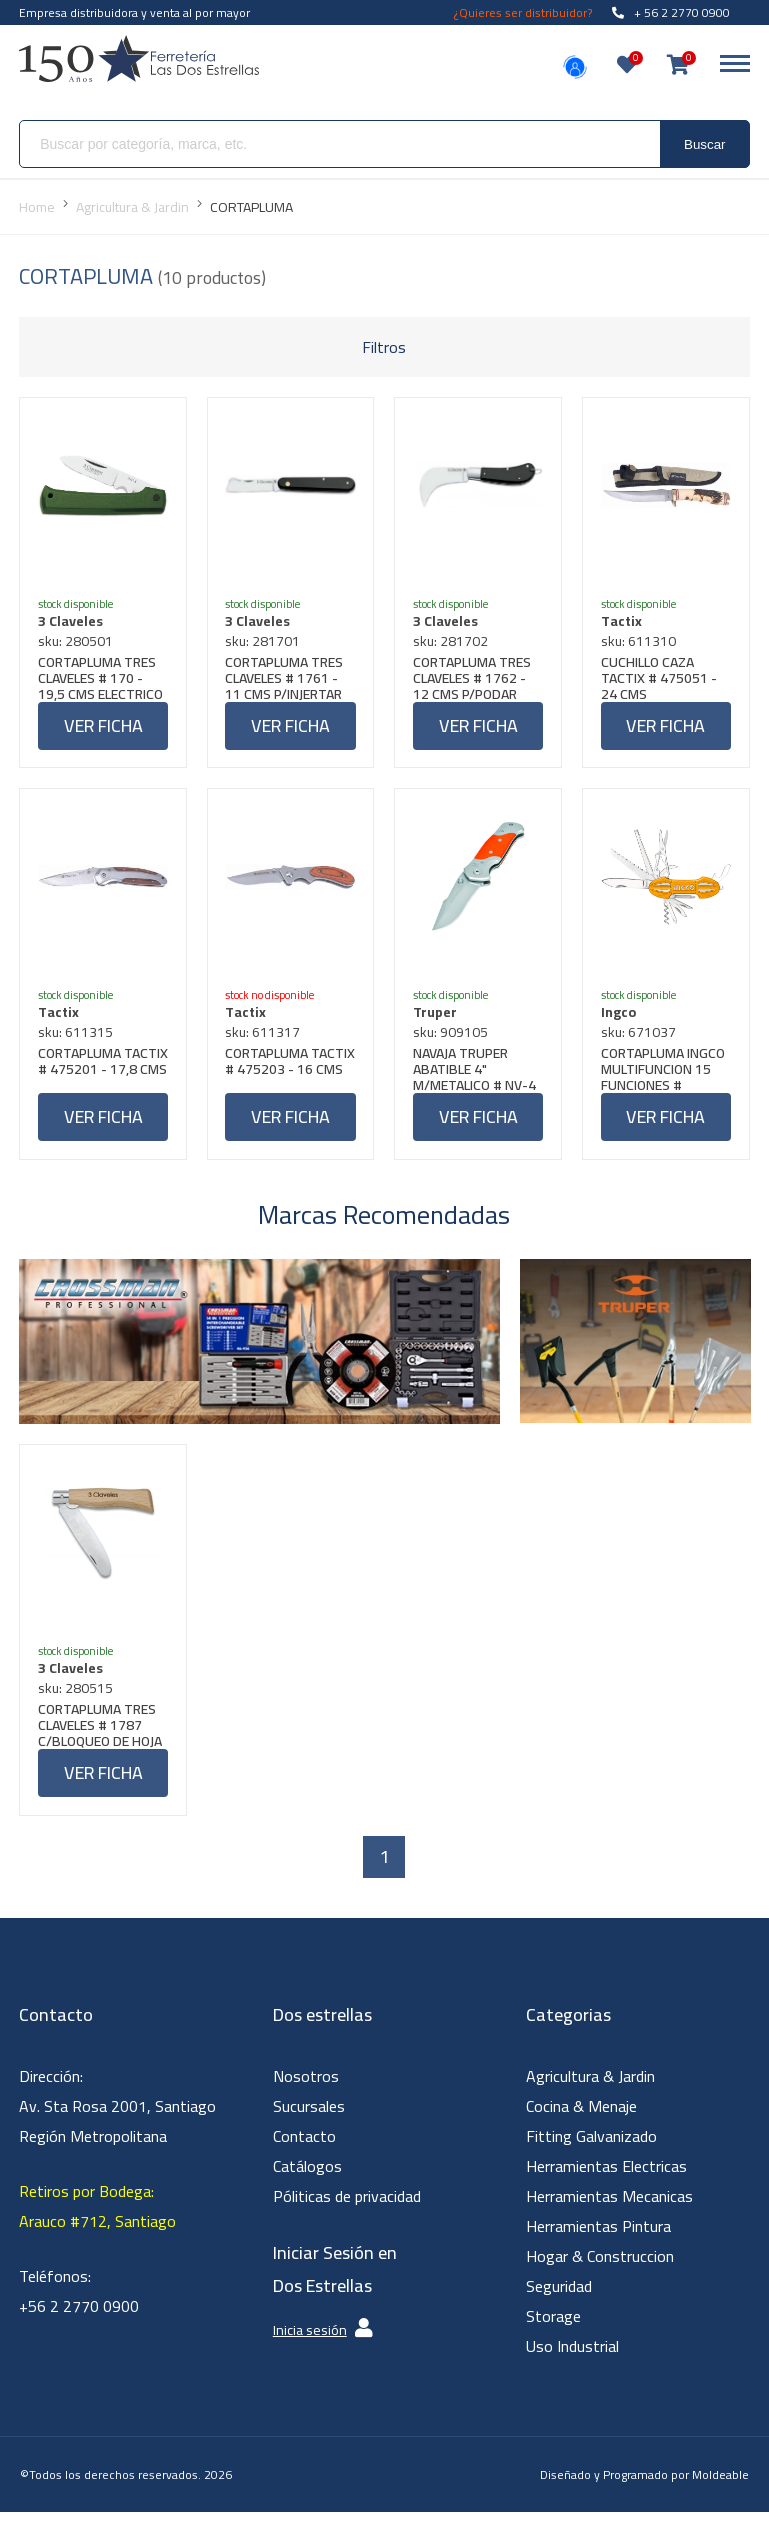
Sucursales (309, 2120)
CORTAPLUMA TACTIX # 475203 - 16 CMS (286, 1076)
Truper (437, 1019)
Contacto (304, 2150)
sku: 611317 (265, 1039)
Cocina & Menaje (581, 2120)
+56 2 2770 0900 (79, 2320)
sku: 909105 (452, 1039)
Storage (553, 2330)
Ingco (620, 1019)
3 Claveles (72, 623)
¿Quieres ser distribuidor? (523, 12)
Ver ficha (103, 727)
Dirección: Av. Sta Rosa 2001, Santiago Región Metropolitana (117, 2120)
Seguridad (559, 2300)
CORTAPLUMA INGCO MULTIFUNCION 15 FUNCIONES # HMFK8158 (665, 1076)
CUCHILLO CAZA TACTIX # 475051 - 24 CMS (661, 680)
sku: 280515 (77, 1700)
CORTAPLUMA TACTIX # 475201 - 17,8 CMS (98, 1076)
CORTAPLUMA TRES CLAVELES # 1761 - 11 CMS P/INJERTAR (287, 680)
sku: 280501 (77, 643)
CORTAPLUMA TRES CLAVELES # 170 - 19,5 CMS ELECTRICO (102, 680)
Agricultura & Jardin (590, 2090)
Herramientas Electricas (606, 2180)
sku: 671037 (640, 1039)
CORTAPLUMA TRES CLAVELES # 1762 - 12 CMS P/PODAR (474, 680)
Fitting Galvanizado (591, 2150)
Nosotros (306, 2090)
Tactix (623, 623)
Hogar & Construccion (600, 2270)
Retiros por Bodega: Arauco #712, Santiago (97, 2220)
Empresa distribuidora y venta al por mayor (134, 12)
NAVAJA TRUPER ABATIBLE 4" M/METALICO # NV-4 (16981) (476, 1076)
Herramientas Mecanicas (609, 2210)
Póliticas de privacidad (347, 2210)
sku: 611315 (77, 1039)
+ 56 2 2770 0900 (671, 12)
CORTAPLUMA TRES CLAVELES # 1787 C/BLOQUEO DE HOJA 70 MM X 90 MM (102, 1737)
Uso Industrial (572, 2360)
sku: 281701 (265, 643)
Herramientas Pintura (598, 2240)
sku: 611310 (640, 643)
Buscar (704, 144)
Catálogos (307, 2180)
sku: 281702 (452, 643)
